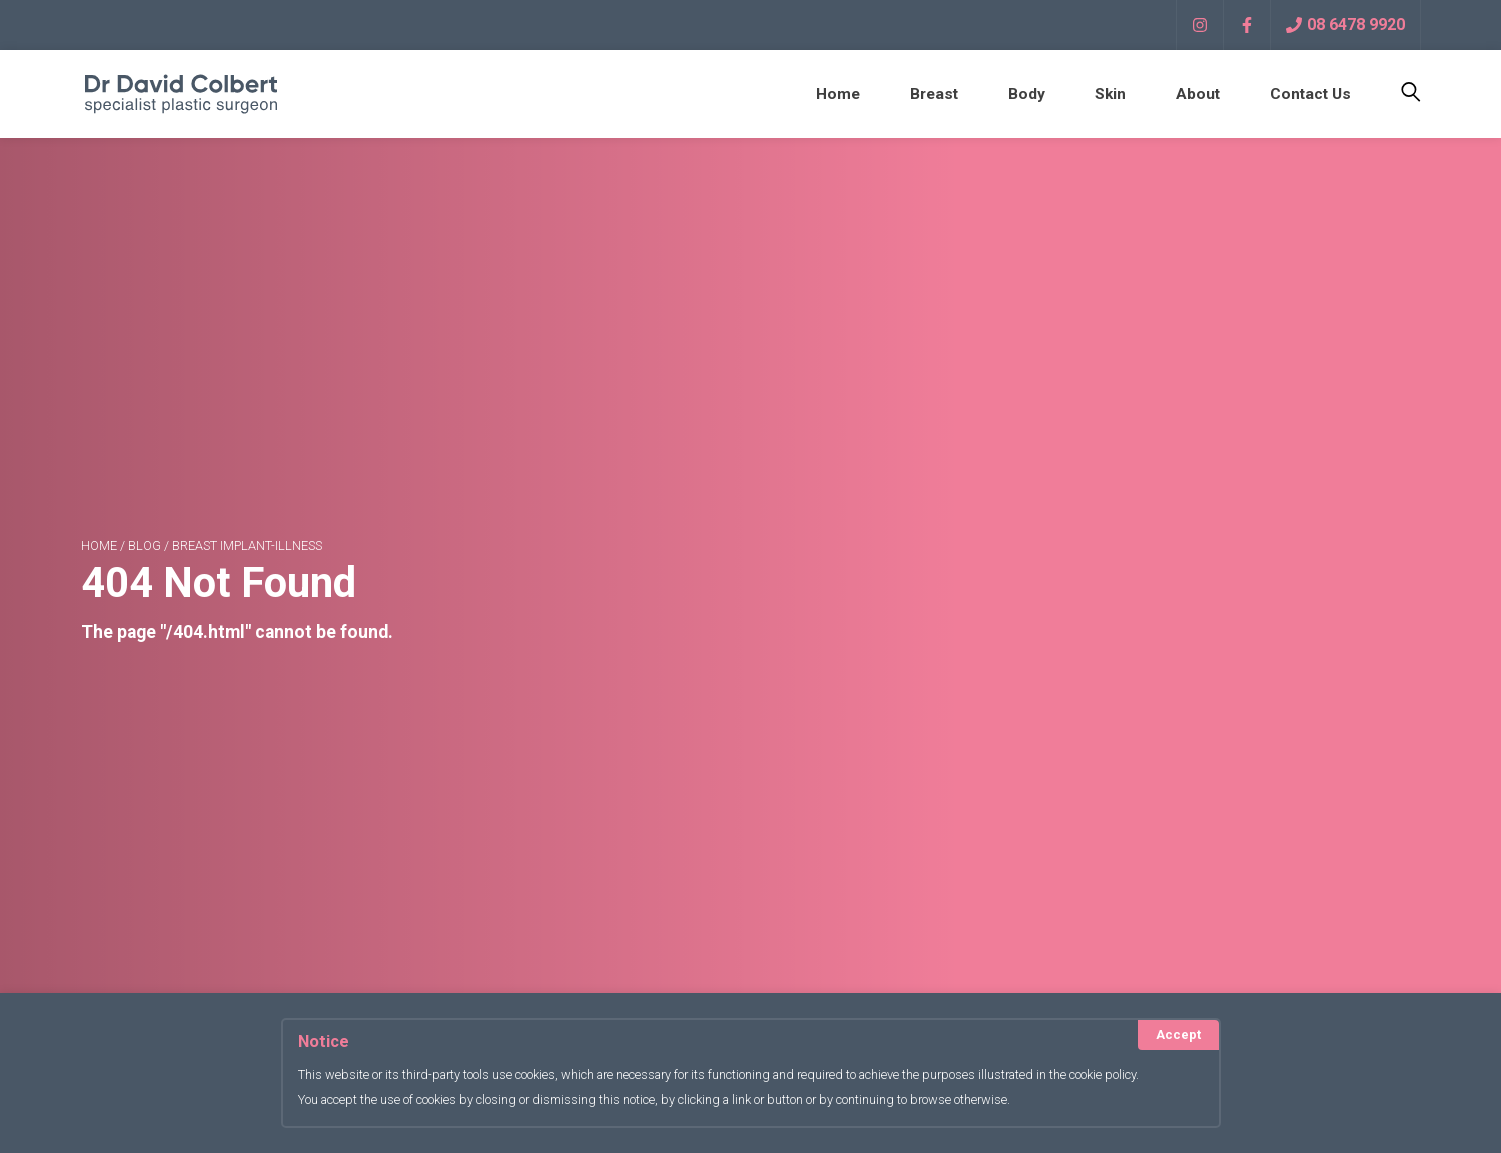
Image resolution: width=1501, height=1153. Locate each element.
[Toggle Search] (1398, 94)
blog (144, 550)
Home (829, 93)
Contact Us (1309, 93)
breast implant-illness (247, 550)
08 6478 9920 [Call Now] (1345, 24)
